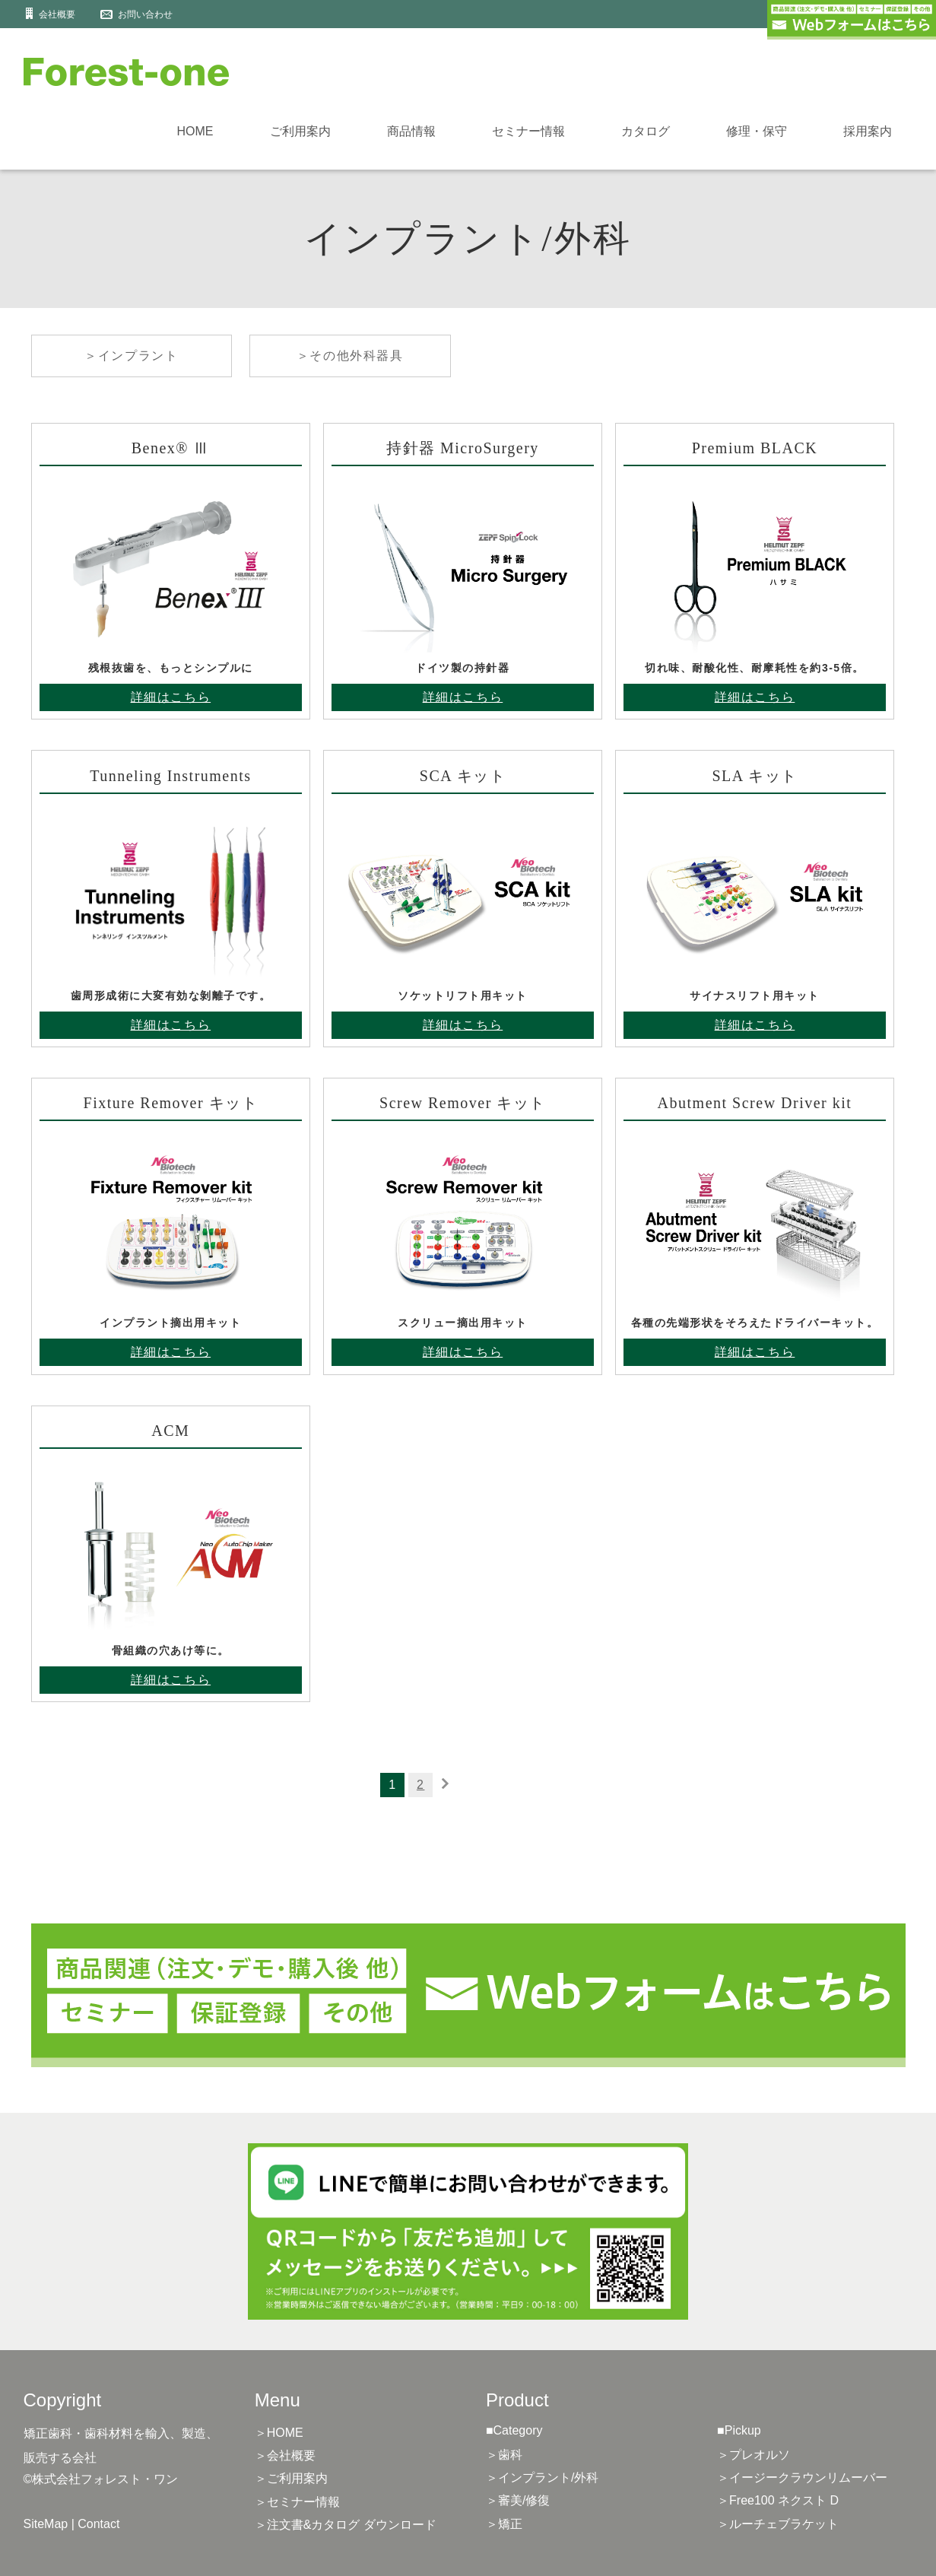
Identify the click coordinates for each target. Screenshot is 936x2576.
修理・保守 (756, 131)
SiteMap (46, 2523)
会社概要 (57, 14)
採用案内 (867, 131)
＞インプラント (131, 355)
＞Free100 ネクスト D (778, 2500)
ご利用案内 (300, 131)
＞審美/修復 (518, 2500)
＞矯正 (504, 2523)
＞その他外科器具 (350, 355)
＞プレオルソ (753, 2454)
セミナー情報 (528, 131)
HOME (195, 131)
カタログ (645, 131)
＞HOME (279, 2432)
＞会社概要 (285, 2455)
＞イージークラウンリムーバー (802, 2477)
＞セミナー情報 (297, 2501)
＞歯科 (504, 2454)
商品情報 (411, 131)
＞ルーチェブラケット (778, 2523)
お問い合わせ (145, 14)
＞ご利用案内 (291, 2478)
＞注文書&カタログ (345, 2524)
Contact (98, 2523)
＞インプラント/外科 (542, 2477)
